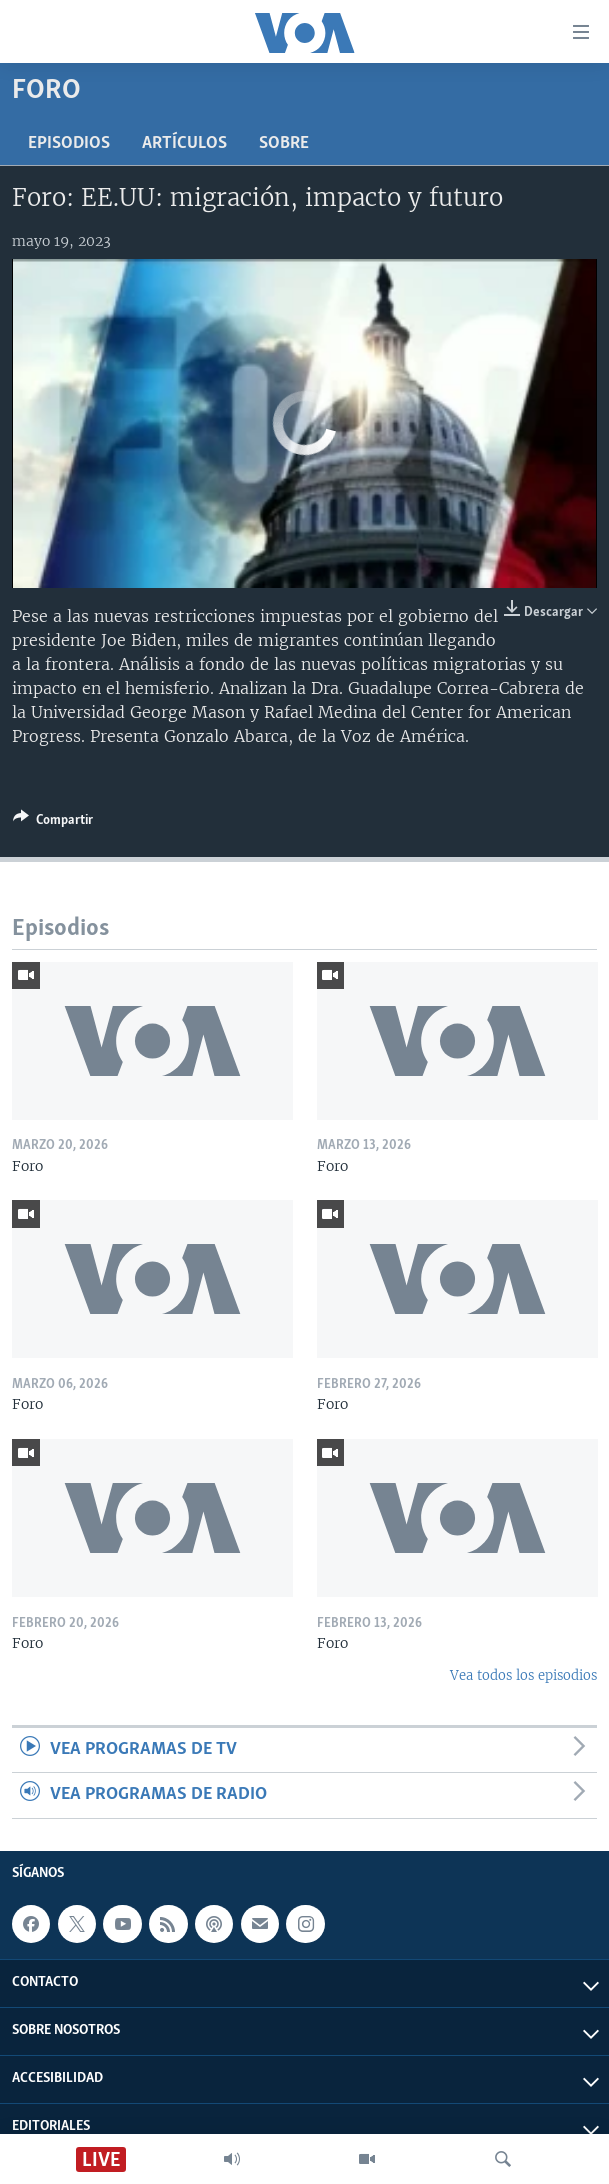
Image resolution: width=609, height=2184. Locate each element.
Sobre (284, 143)
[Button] (53, 823)
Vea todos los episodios (523, 1675)
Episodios (69, 143)
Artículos (184, 143)
